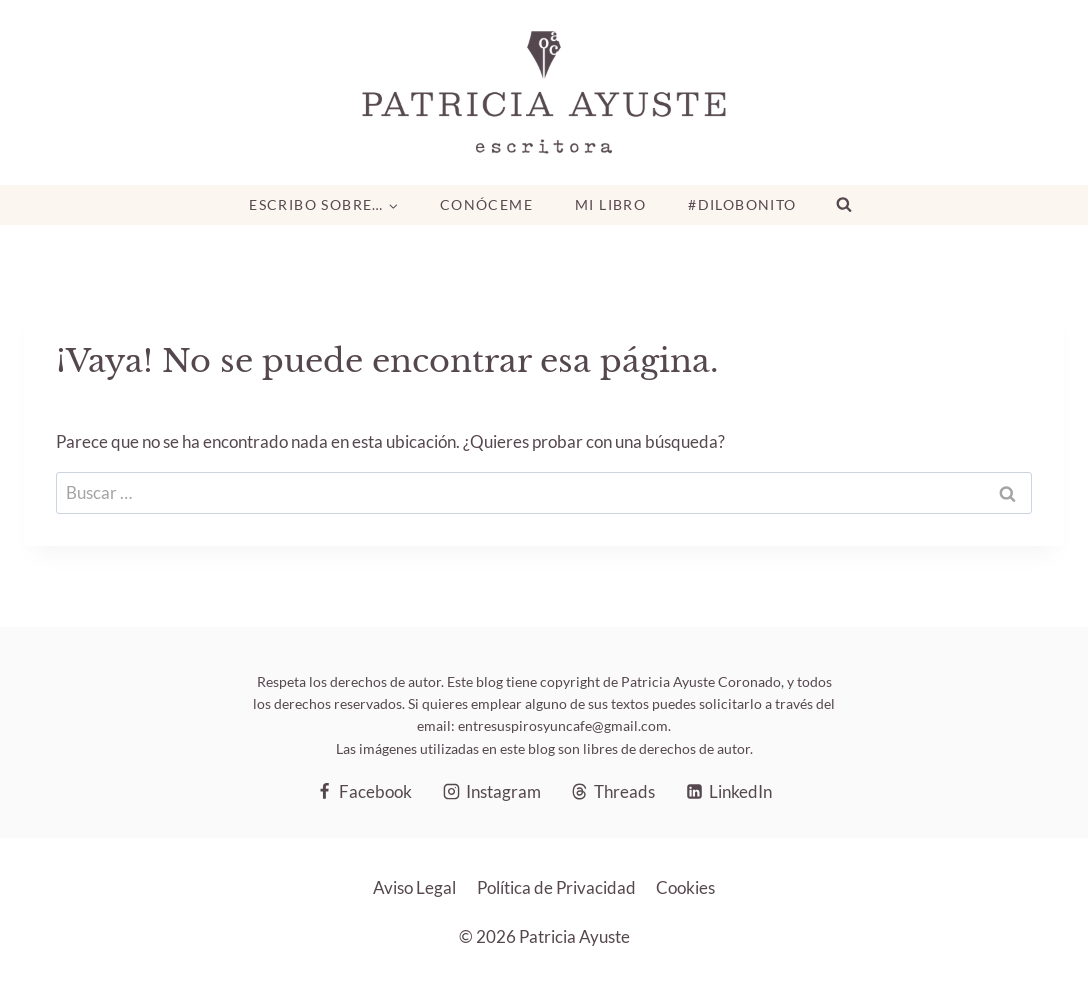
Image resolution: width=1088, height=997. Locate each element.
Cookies (685, 887)
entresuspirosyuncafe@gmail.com (563, 725)
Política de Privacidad (556, 887)
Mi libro (610, 204)
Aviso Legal (414, 887)
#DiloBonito (742, 204)
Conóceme (486, 204)
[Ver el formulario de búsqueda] (844, 205)
